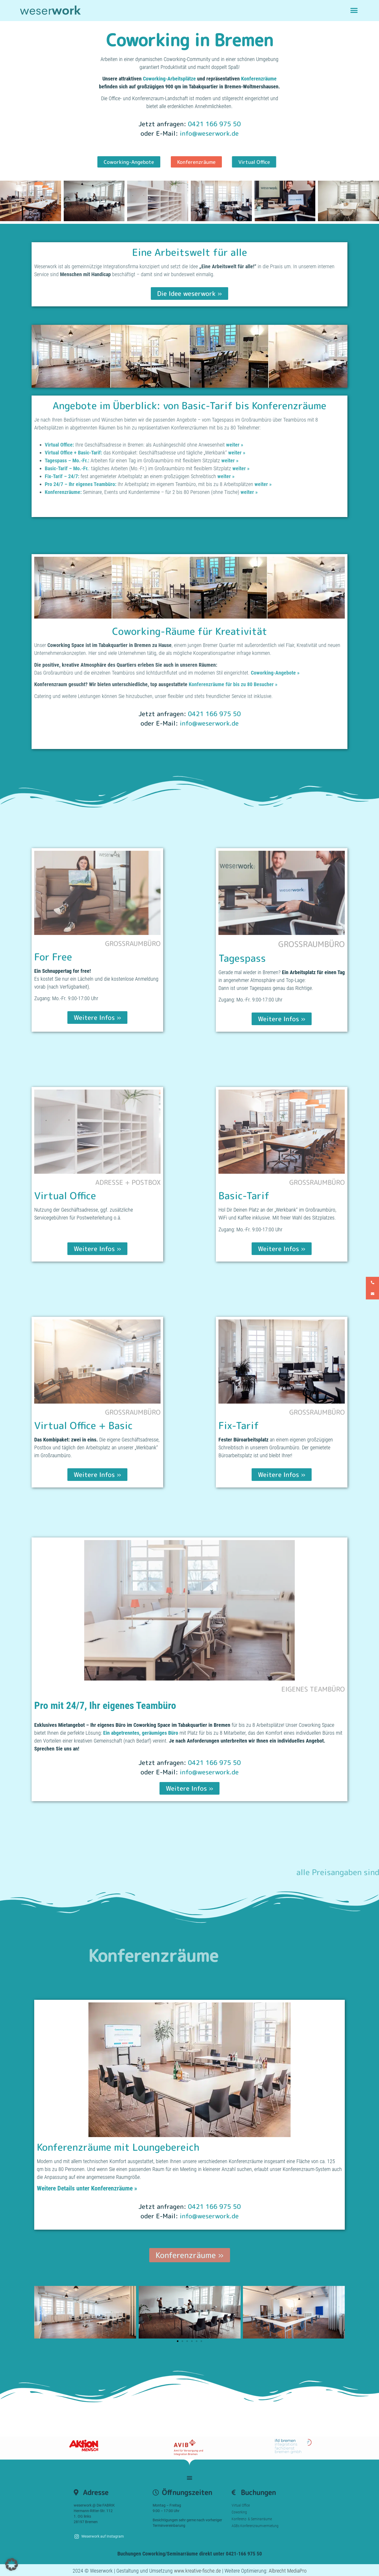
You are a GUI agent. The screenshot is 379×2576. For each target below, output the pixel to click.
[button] (354, 11)
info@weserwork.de (209, 133)
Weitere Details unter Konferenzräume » (87, 2188)
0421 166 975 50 (214, 123)
